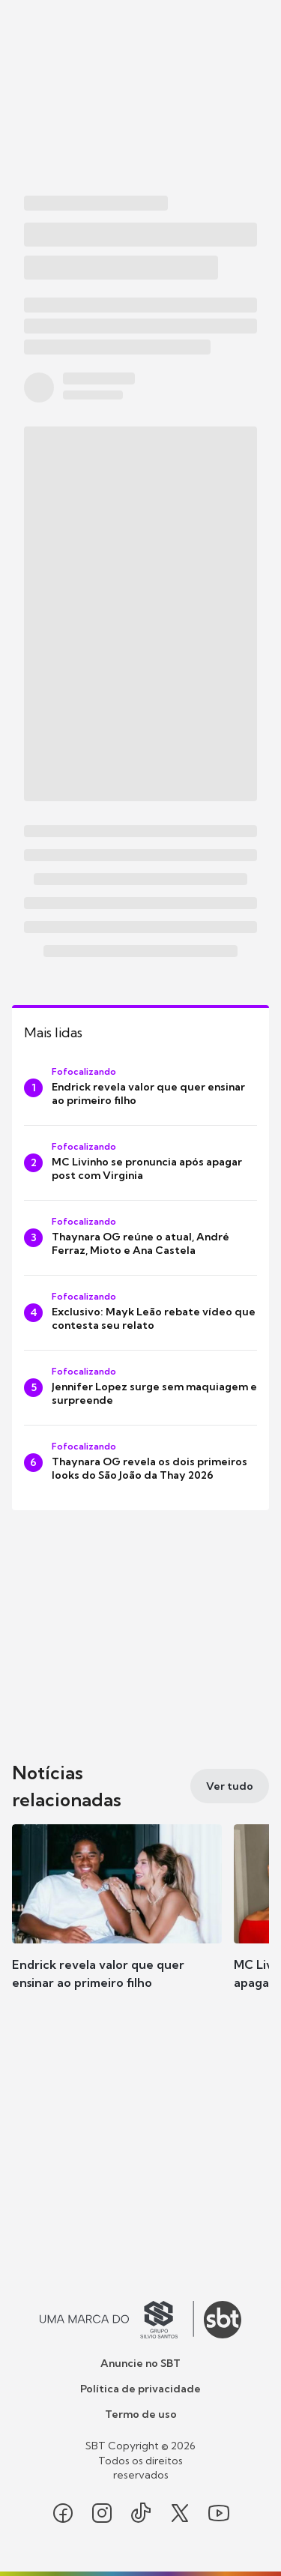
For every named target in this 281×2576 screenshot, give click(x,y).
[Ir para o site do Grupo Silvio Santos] (117, 2319)
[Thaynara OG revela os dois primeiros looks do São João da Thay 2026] (140, 1462)
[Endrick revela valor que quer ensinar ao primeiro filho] (140, 1087)
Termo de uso (141, 2414)
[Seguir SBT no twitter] (180, 2513)
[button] (117, 1921)
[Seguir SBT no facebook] (63, 2513)
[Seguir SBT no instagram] (102, 2513)
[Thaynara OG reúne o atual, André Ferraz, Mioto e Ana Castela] (140, 1237)
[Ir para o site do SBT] (222, 2319)
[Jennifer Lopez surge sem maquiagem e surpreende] (140, 1387)
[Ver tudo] (229, 1786)
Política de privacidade (140, 2388)
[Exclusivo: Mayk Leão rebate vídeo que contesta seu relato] (140, 1312)
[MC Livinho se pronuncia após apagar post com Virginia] (140, 1162)
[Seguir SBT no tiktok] (141, 2513)
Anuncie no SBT (140, 2363)
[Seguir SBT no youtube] (219, 2513)
